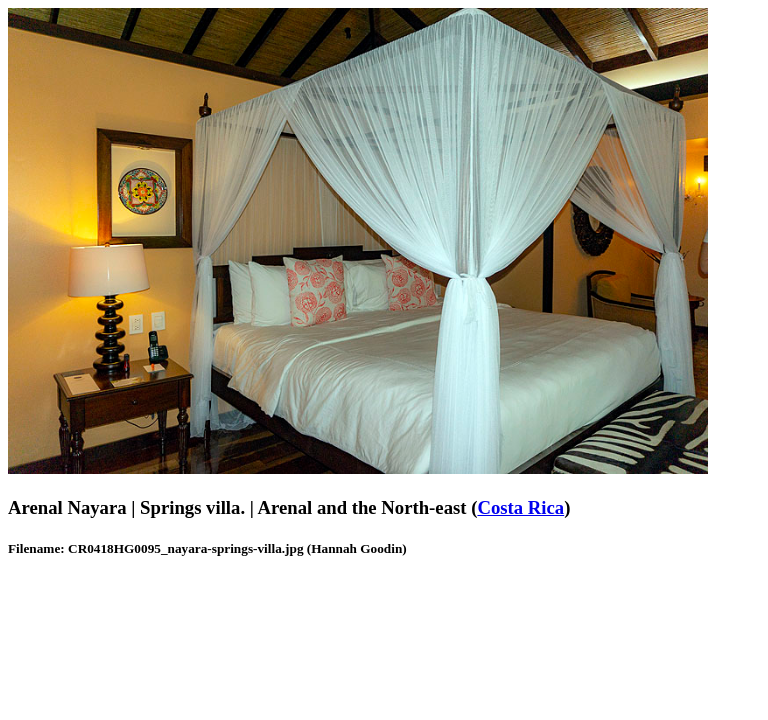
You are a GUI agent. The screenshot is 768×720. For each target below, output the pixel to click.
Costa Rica (520, 507)
